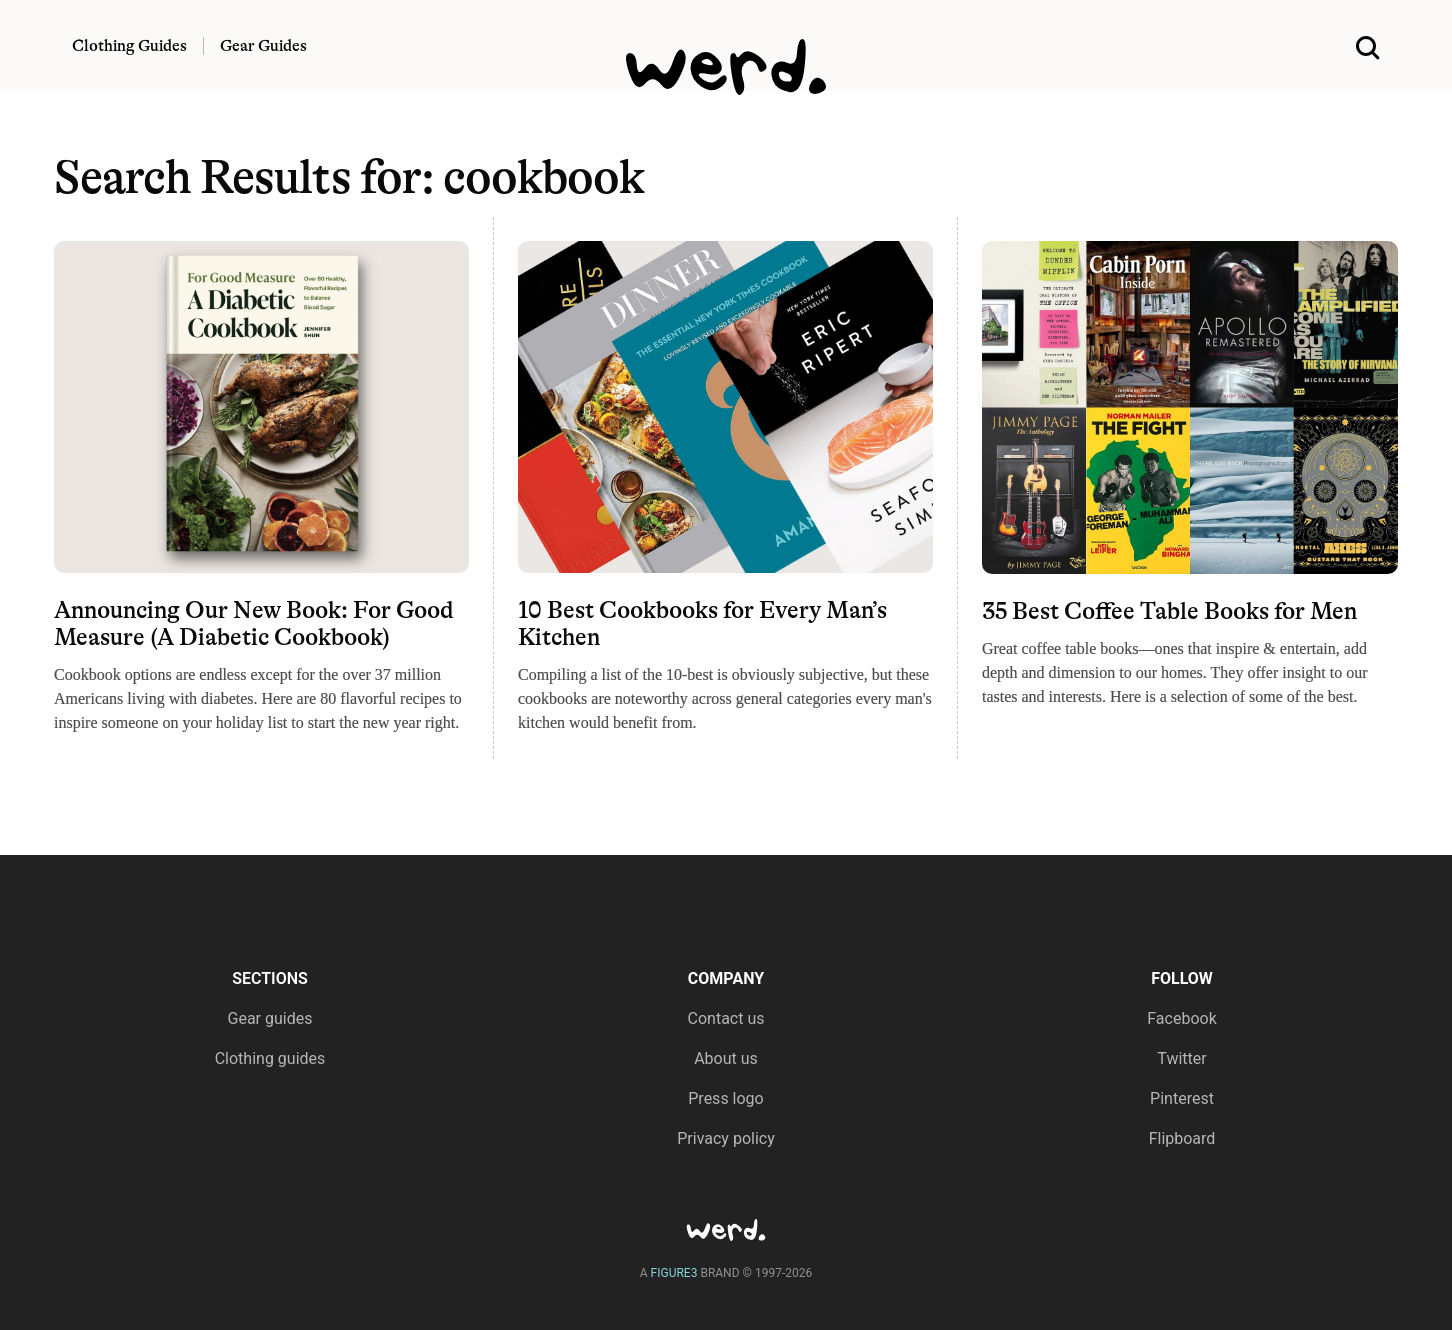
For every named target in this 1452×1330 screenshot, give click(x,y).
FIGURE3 (674, 1273)
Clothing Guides (129, 46)
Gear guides (270, 1018)
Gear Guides (263, 46)
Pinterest (1182, 1098)
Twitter (1181, 1058)
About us (726, 1058)
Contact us (726, 1018)
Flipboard (1182, 1138)
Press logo (725, 1098)
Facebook (1181, 1018)
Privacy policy (726, 1138)
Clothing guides (270, 1058)
